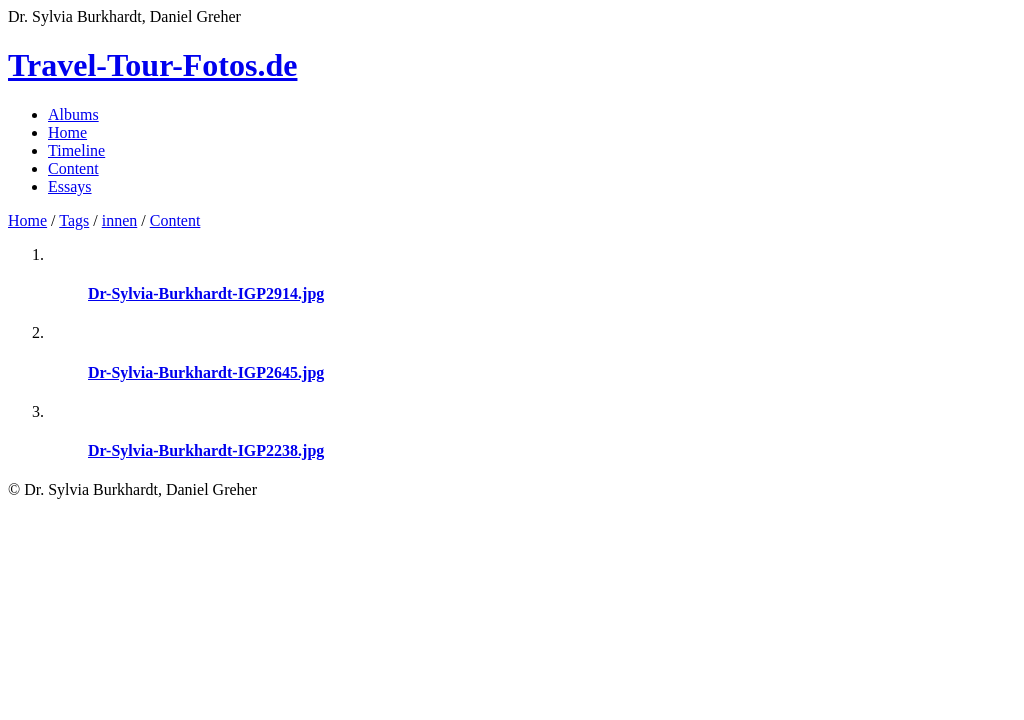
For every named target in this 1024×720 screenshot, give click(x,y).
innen (120, 220)
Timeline (76, 150)
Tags (74, 220)
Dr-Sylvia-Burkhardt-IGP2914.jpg (206, 293)
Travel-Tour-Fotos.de (152, 65)
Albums (73, 114)
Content (73, 168)
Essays (70, 186)
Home (67, 132)
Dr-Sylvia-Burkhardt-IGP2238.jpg (206, 450)
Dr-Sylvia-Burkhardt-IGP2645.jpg (206, 372)
